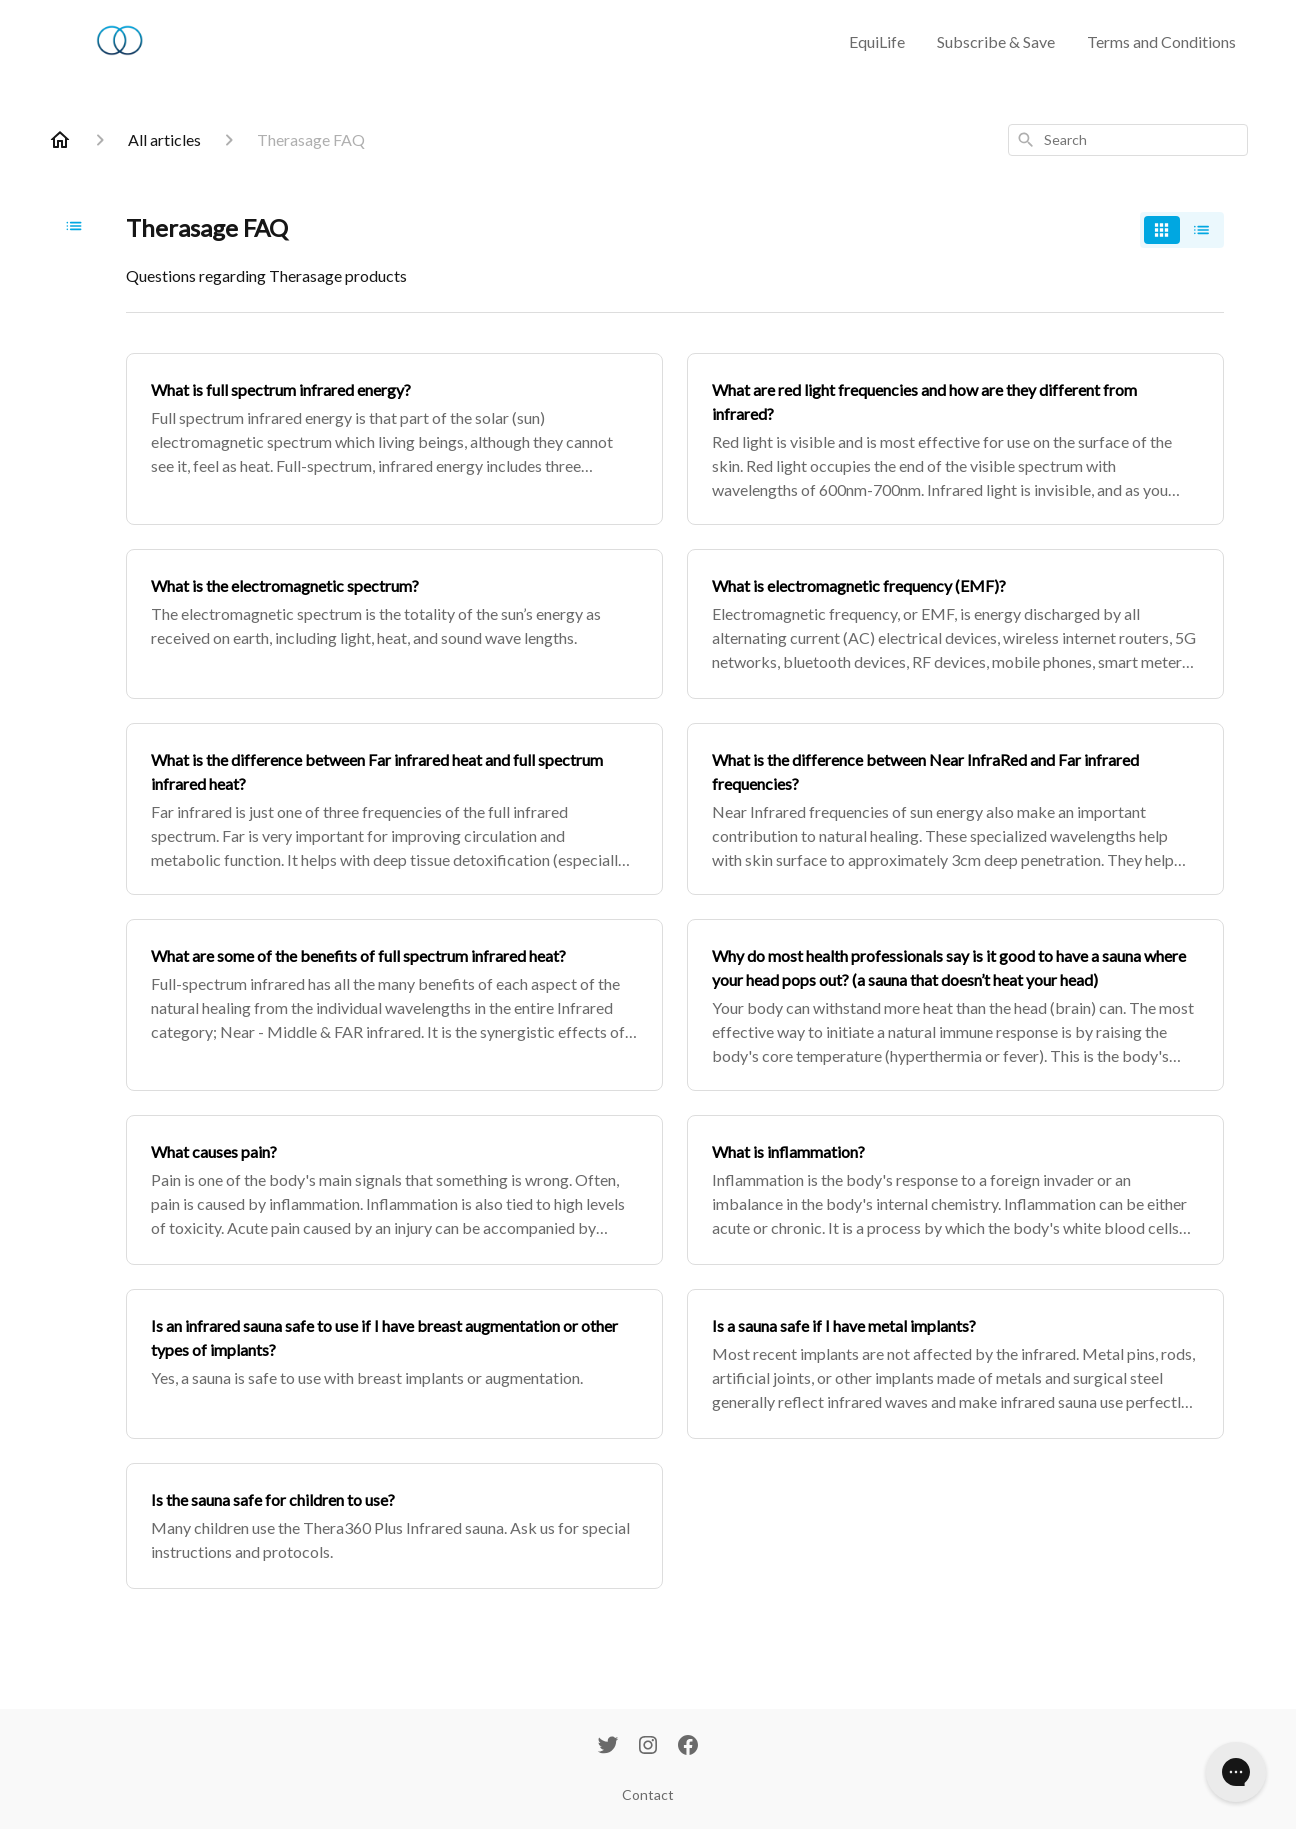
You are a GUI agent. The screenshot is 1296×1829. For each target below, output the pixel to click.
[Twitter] (608, 1747)
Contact (648, 1794)
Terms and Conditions (1161, 41)
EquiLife (877, 41)
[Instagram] (648, 1747)
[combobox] (1128, 140)
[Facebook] (688, 1747)
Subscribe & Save (996, 41)
